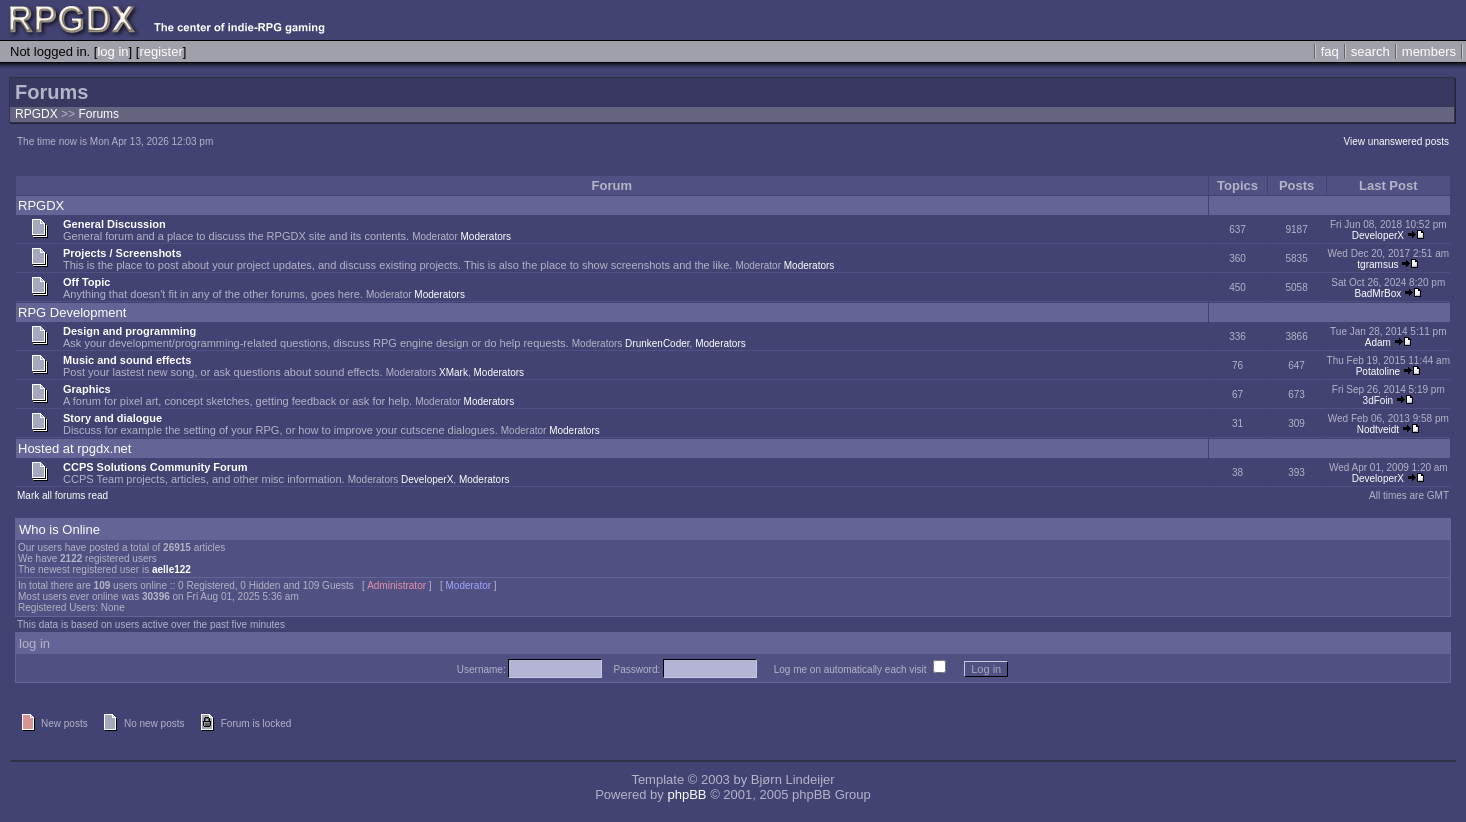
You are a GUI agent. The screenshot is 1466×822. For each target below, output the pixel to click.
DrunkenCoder (657, 343)
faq (1330, 51)
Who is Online (59, 529)
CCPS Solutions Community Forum (155, 467)
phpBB (686, 794)
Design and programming (129, 331)
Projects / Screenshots (122, 253)
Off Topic (86, 282)
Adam (1378, 342)
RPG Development (72, 312)
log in (112, 51)
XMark (453, 372)
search (1370, 51)
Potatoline (1378, 371)
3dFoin (1378, 400)
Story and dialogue (112, 418)
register (160, 51)
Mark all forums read (62, 495)
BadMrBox (1378, 293)
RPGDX (36, 114)
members (1429, 51)
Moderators (486, 236)
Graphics (87, 389)
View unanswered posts (1396, 141)
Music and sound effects (127, 360)
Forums (98, 114)
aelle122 (171, 569)
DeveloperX (1378, 235)
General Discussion (114, 224)
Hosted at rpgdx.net (74, 448)
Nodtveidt (1378, 429)
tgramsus (1377, 264)
